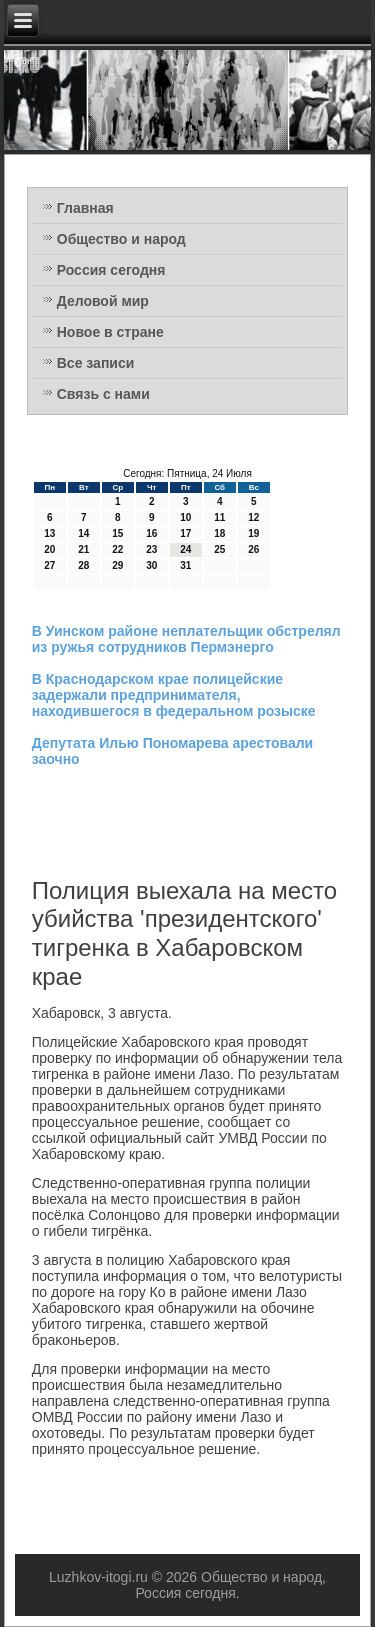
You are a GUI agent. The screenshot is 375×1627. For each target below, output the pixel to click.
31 (185, 565)
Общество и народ (121, 239)
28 (83, 565)
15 (117, 533)
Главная (85, 208)
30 (151, 565)
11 (219, 517)
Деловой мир (103, 301)
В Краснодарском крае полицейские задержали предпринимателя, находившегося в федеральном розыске (174, 695)
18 (219, 533)
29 (117, 565)
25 (219, 549)
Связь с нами (103, 394)
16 (151, 533)
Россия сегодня (111, 270)
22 (117, 549)
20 (49, 549)
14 (83, 533)
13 (49, 533)
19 (253, 533)
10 (185, 517)
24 (185, 549)
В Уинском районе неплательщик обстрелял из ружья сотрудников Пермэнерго (186, 639)
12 (253, 517)
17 (185, 533)
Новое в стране (110, 332)
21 (83, 549)
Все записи (96, 363)
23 (151, 549)
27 (49, 565)
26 (253, 549)
